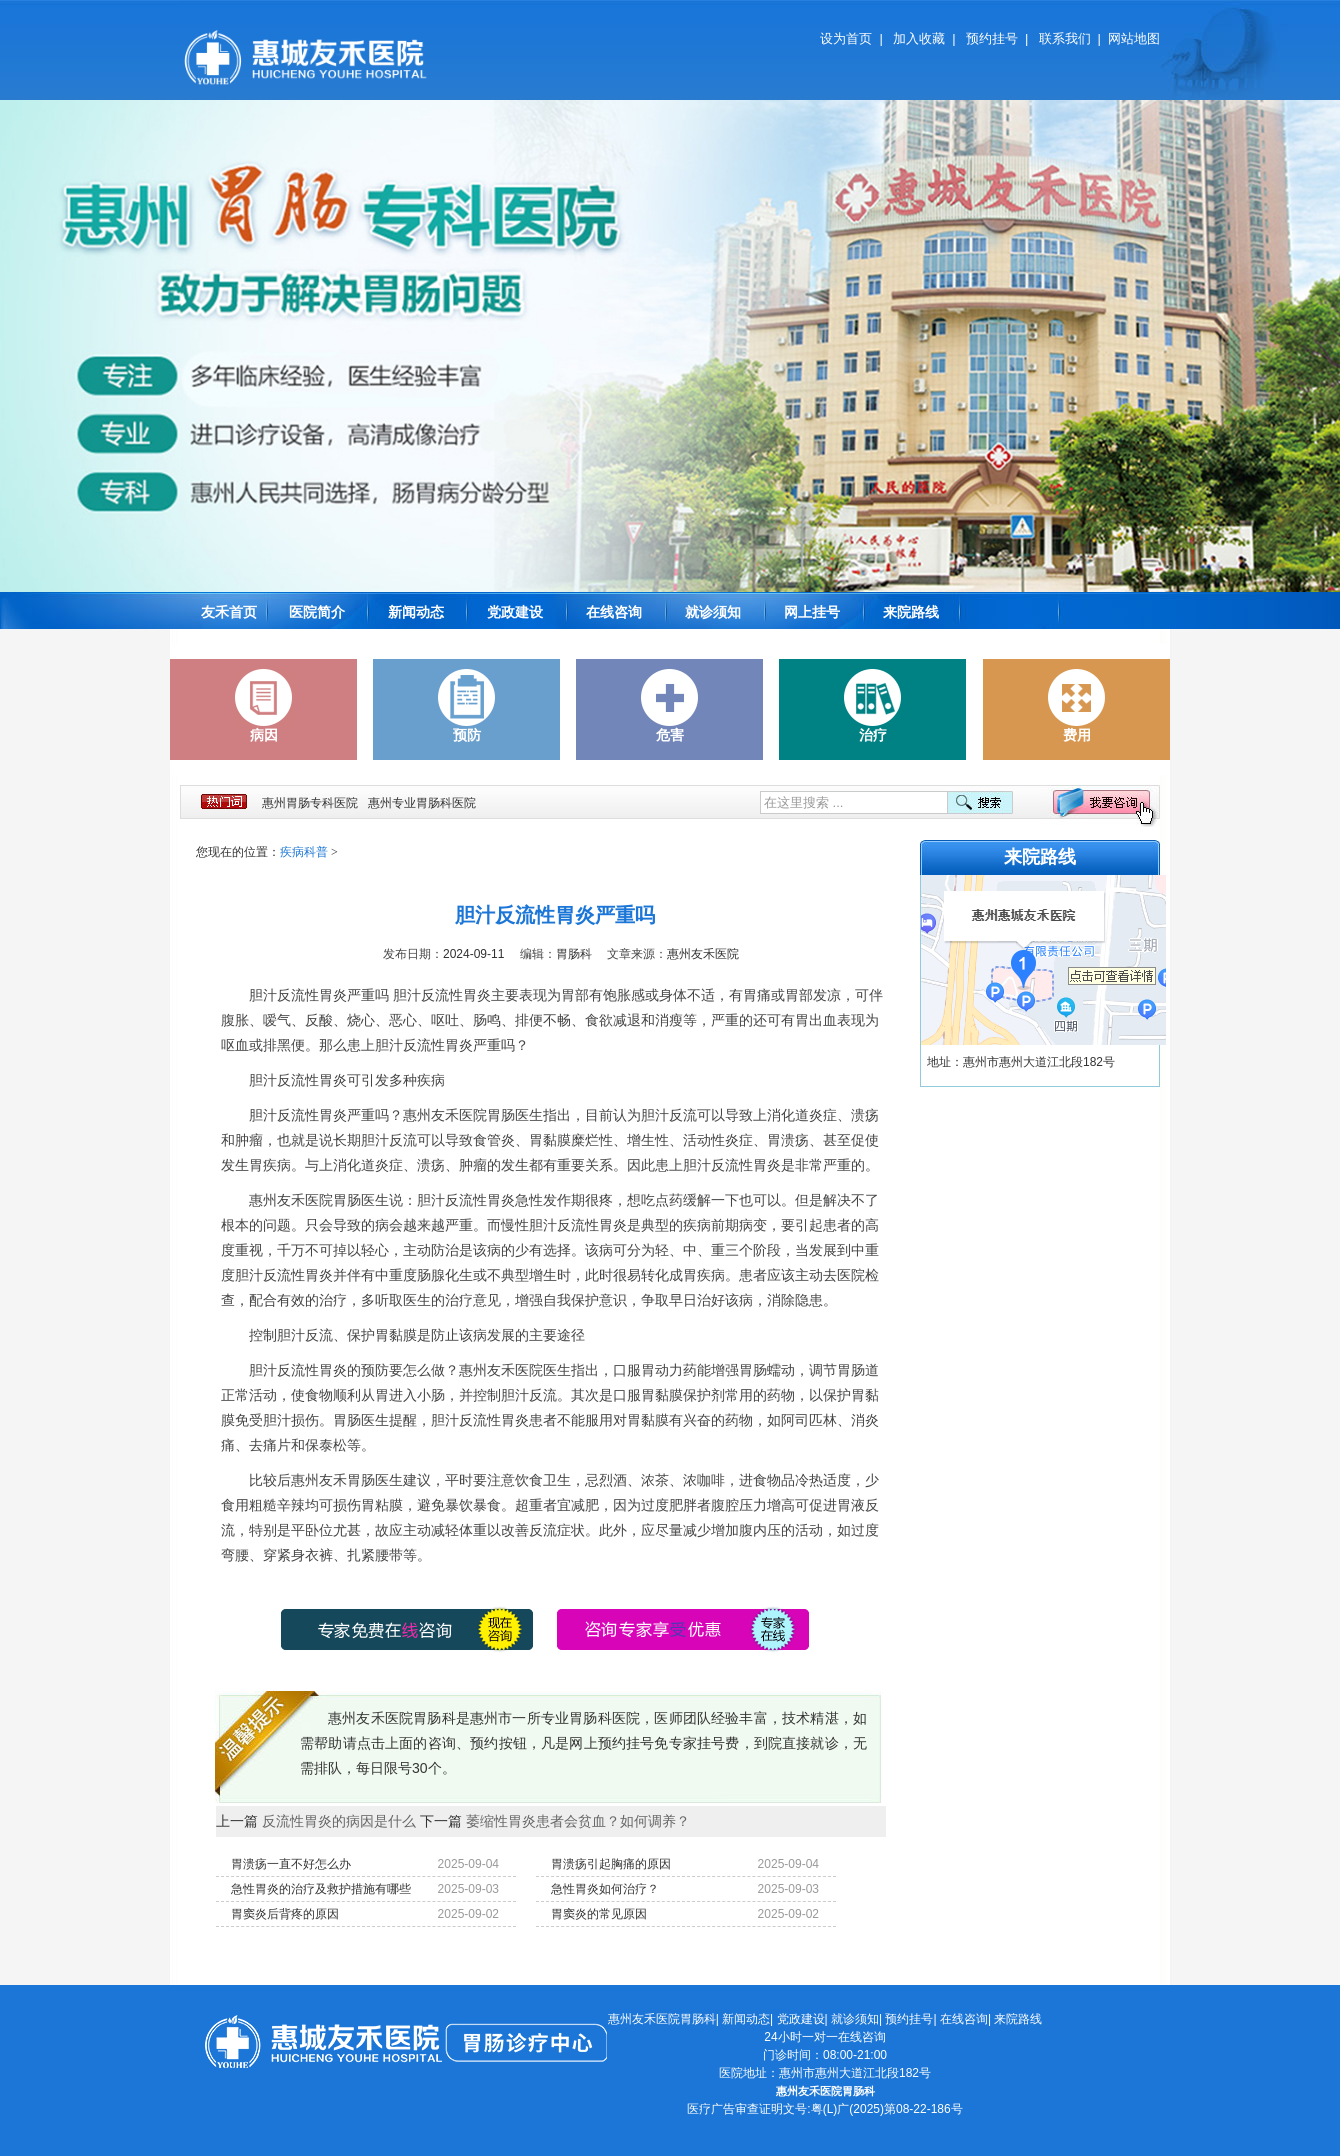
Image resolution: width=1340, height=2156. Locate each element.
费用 (1077, 706)
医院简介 (317, 612)
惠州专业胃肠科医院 (422, 803)
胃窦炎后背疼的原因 (285, 1914)
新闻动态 (416, 612)
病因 (264, 706)
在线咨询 (614, 612)
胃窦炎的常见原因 (599, 1914)
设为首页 (846, 38)
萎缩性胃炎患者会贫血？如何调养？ (578, 1821)
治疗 (873, 706)
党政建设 (515, 612)
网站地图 (1134, 38)
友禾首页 (229, 612)
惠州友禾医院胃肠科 (662, 2019)
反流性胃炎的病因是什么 (339, 1821)
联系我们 (1065, 38)
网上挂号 (812, 612)
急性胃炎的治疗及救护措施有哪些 (321, 1889)
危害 (670, 706)
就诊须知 (713, 612)
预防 (467, 706)
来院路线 (911, 612)
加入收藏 (919, 38)
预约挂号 (992, 38)
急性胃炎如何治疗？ (605, 1889)
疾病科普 (304, 852)
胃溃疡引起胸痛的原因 (611, 1864)
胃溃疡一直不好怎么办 (291, 1864)
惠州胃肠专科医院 (310, 803)
